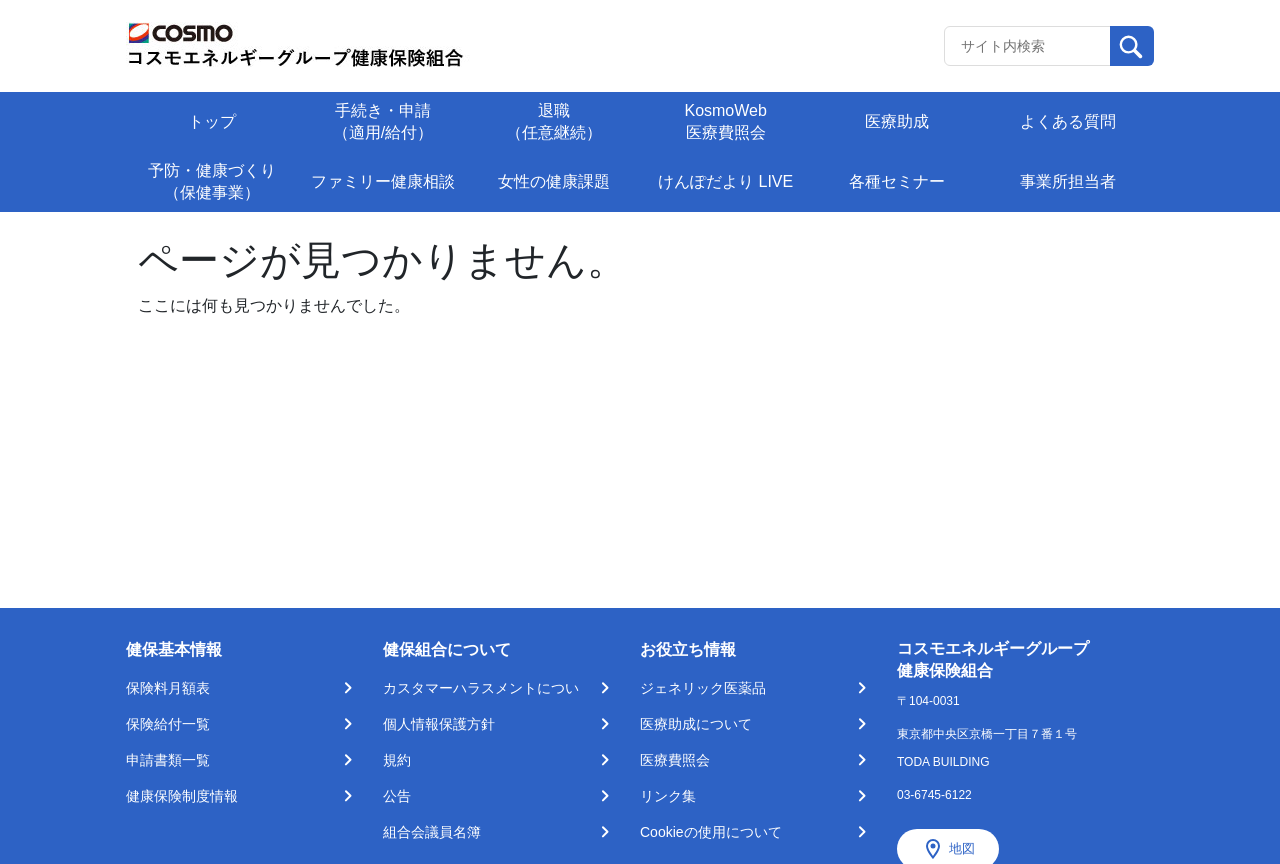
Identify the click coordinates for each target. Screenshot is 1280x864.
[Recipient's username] (1027, 46)
